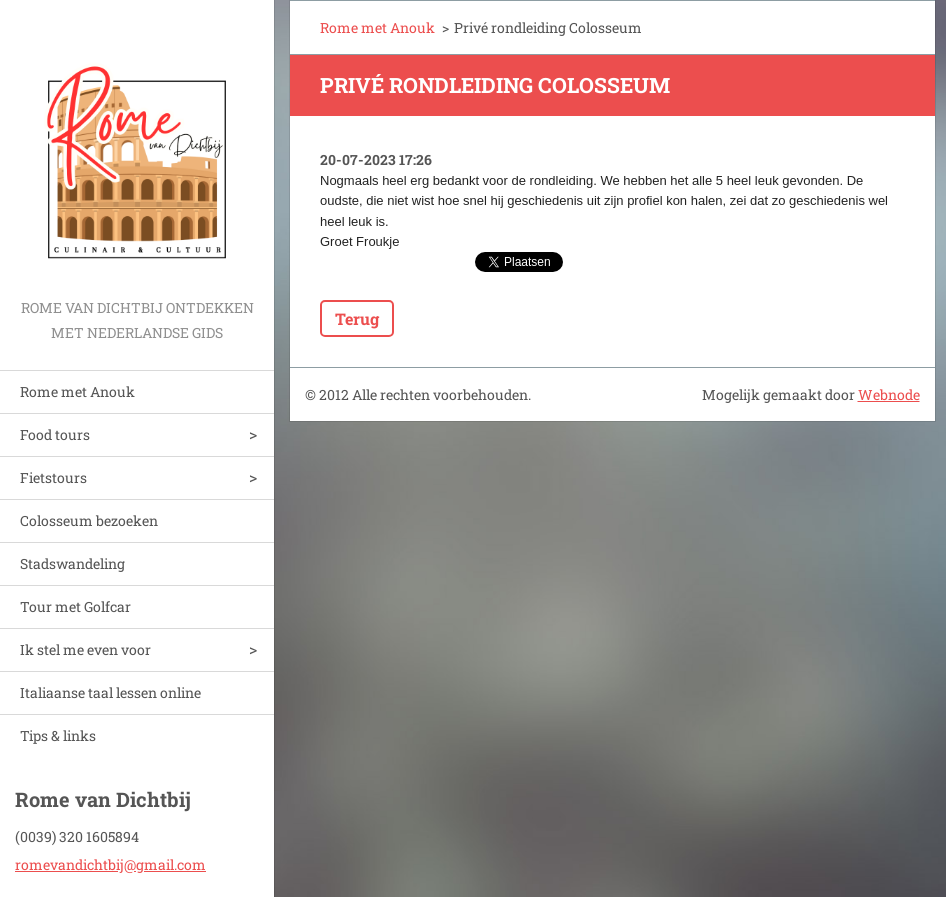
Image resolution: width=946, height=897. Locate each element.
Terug (357, 318)
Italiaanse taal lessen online (110, 692)
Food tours (55, 434)
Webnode (889, 394)
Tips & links (58, 735)
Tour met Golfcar (75, 606)
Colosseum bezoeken (89, 520)
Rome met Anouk (77, 391)
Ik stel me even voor (85, 649)
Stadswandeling (72, 563)
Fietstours (53, 477)
